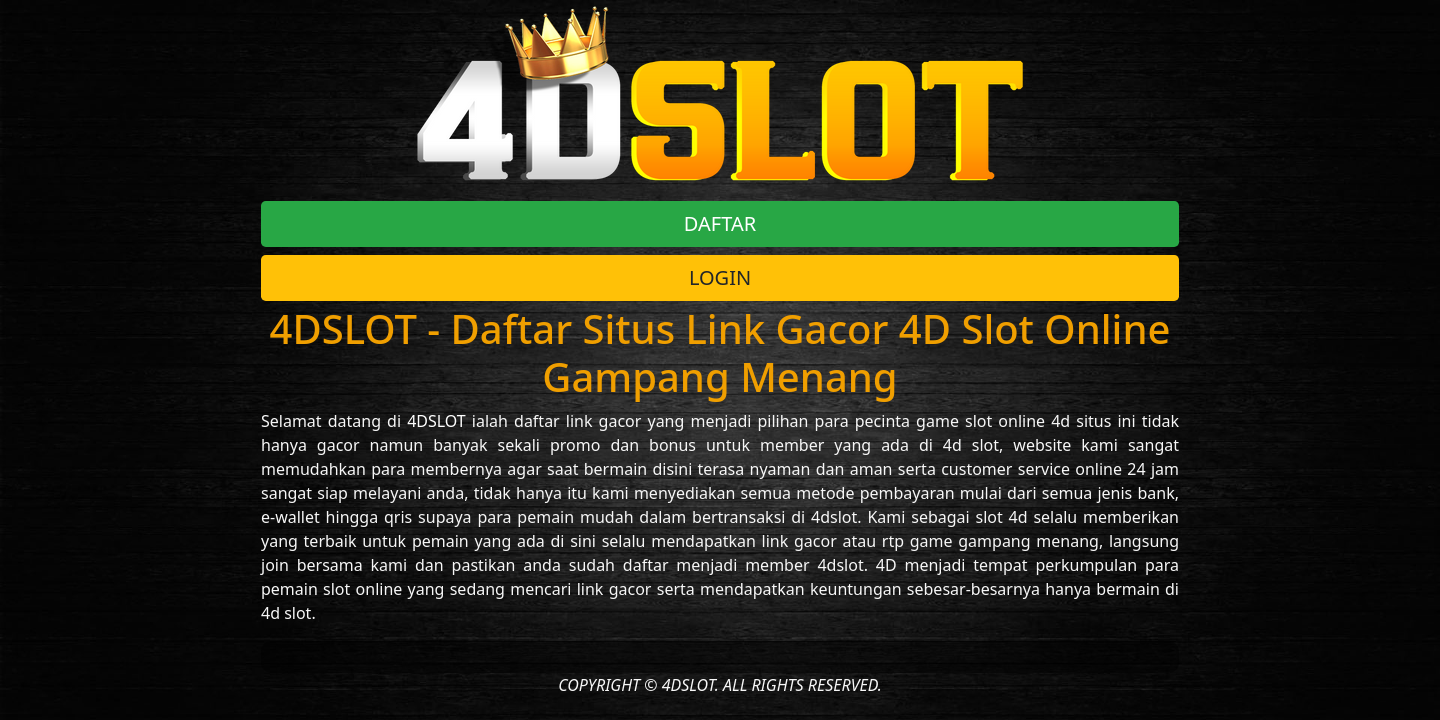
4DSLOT (436, 421)
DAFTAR (720, 223)
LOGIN (720, 277)
